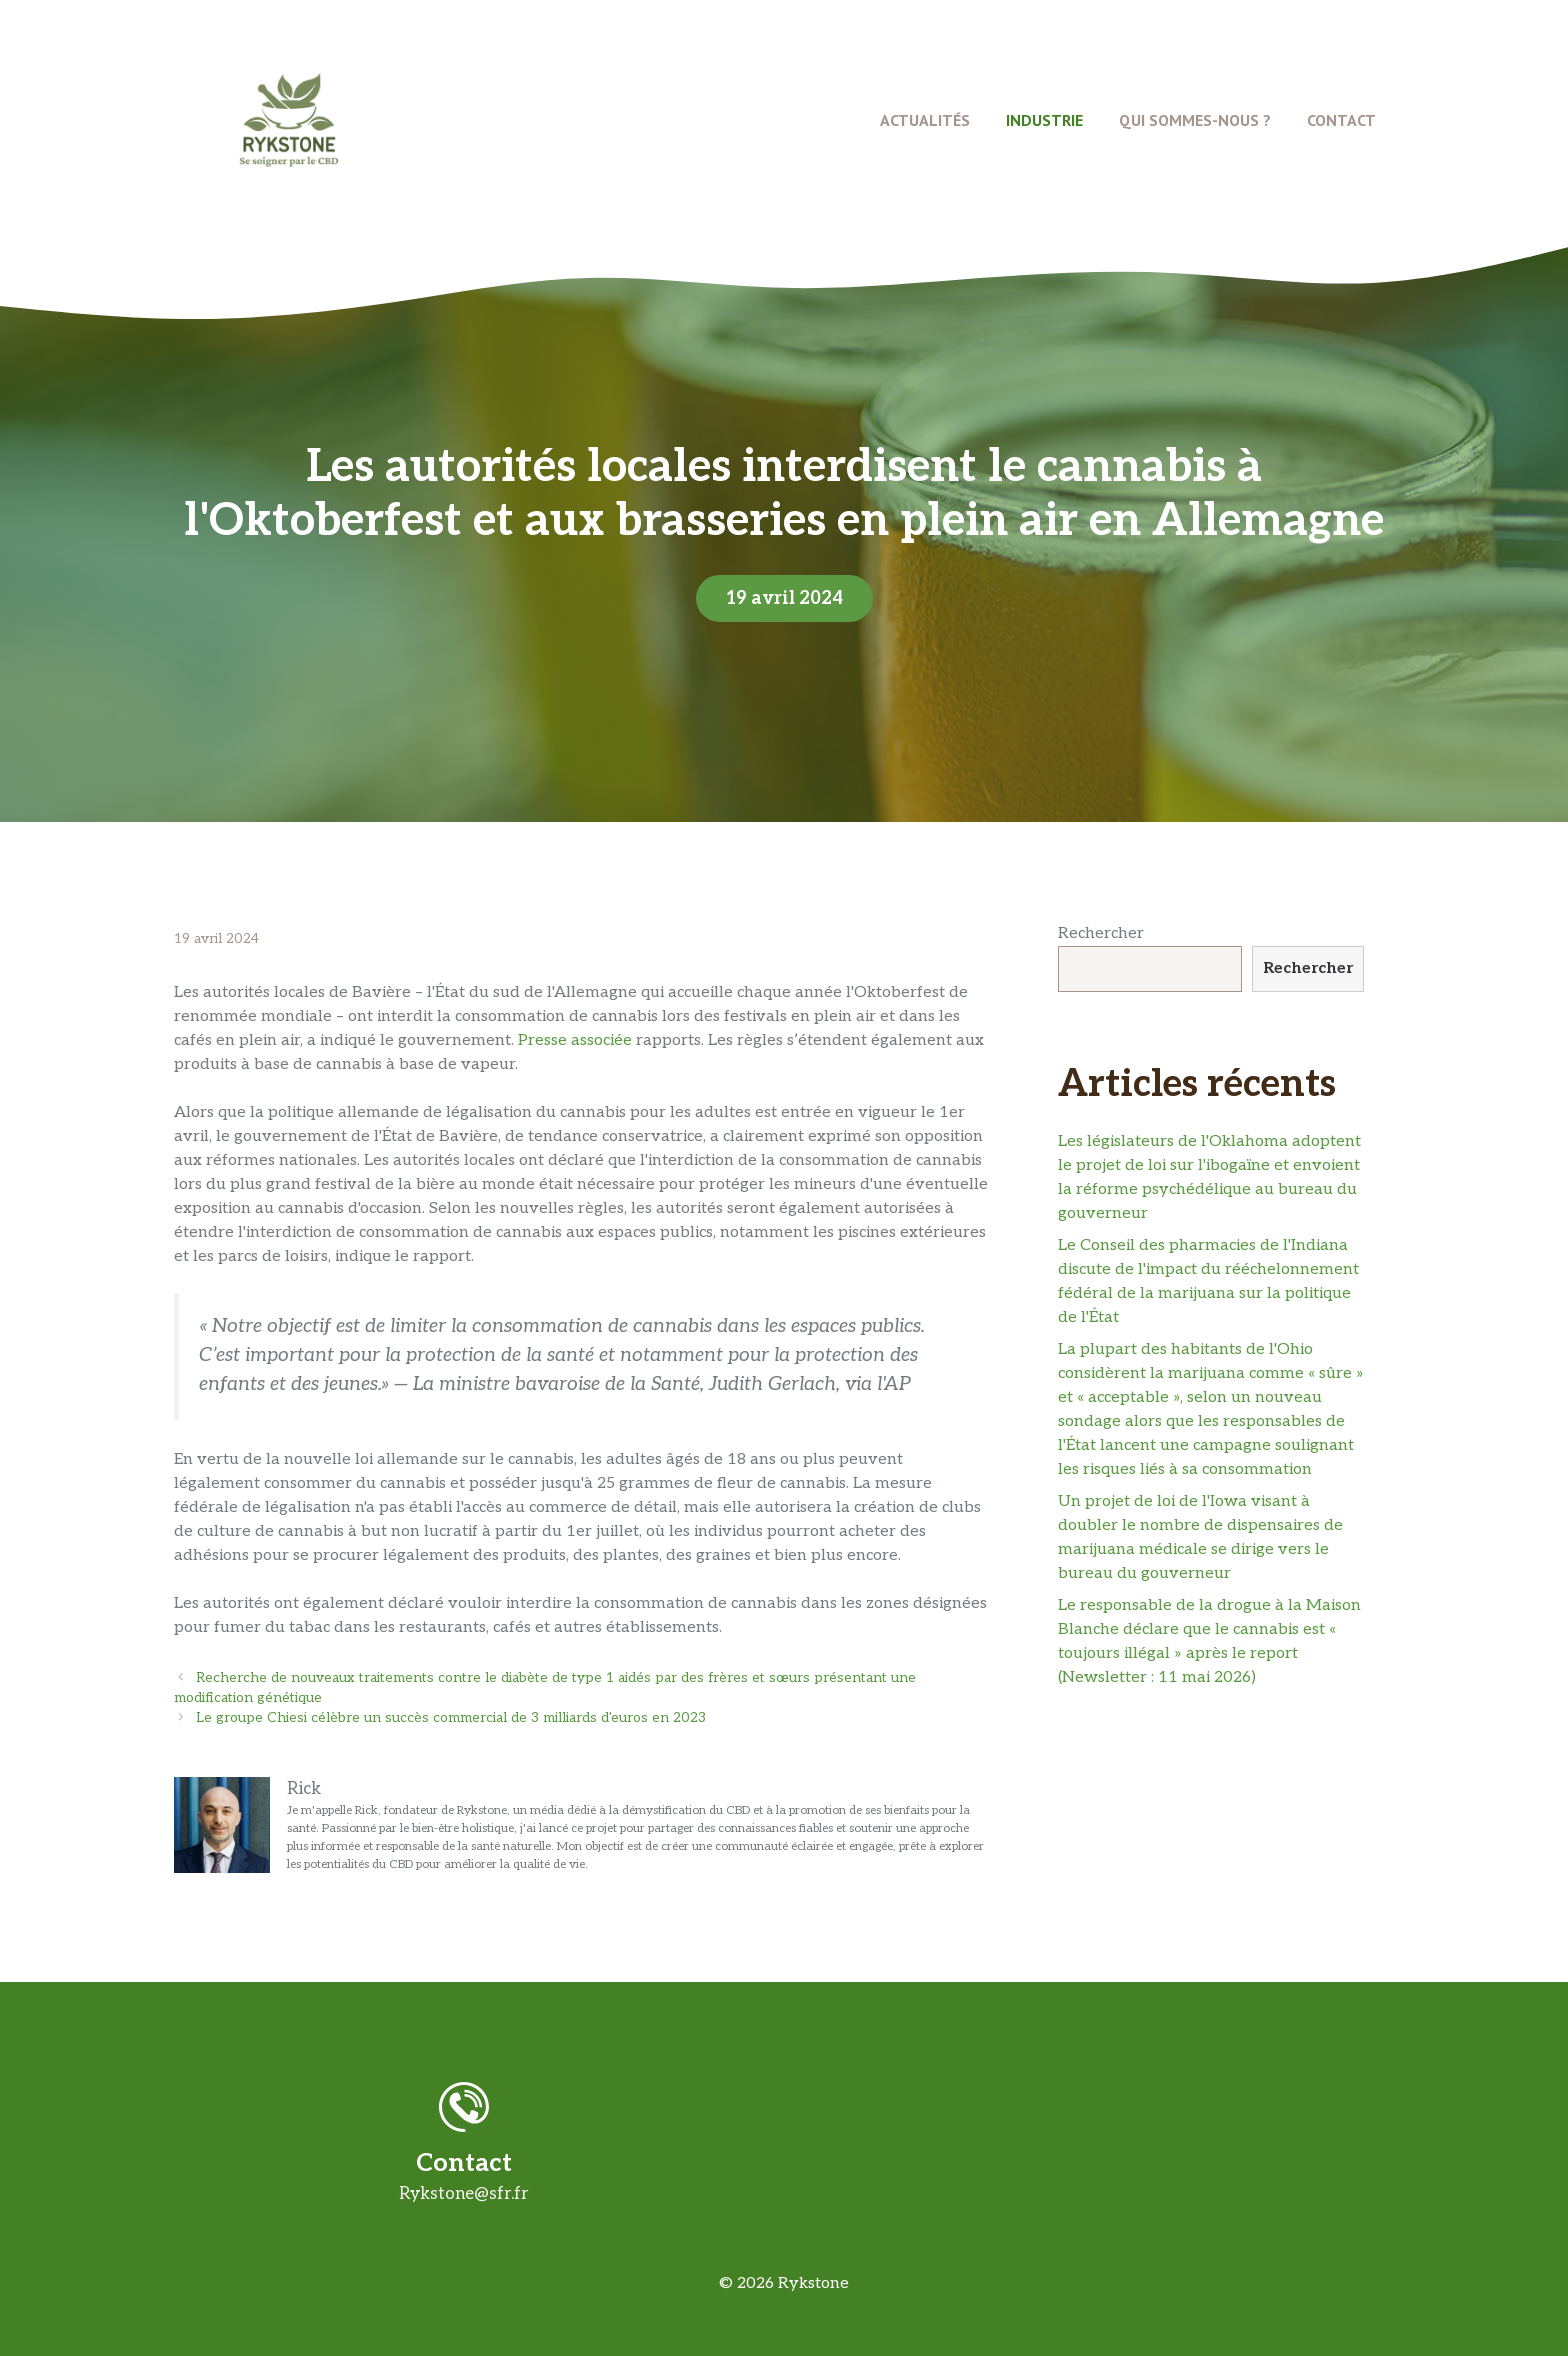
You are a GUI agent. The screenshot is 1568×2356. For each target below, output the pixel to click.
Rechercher (1101, 933)
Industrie (1044, 120)
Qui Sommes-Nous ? (1195, 120)
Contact (1341, 120)
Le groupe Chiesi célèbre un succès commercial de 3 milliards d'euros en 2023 (451, 1718)
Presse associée (575, 1040)
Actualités (925, 120)
